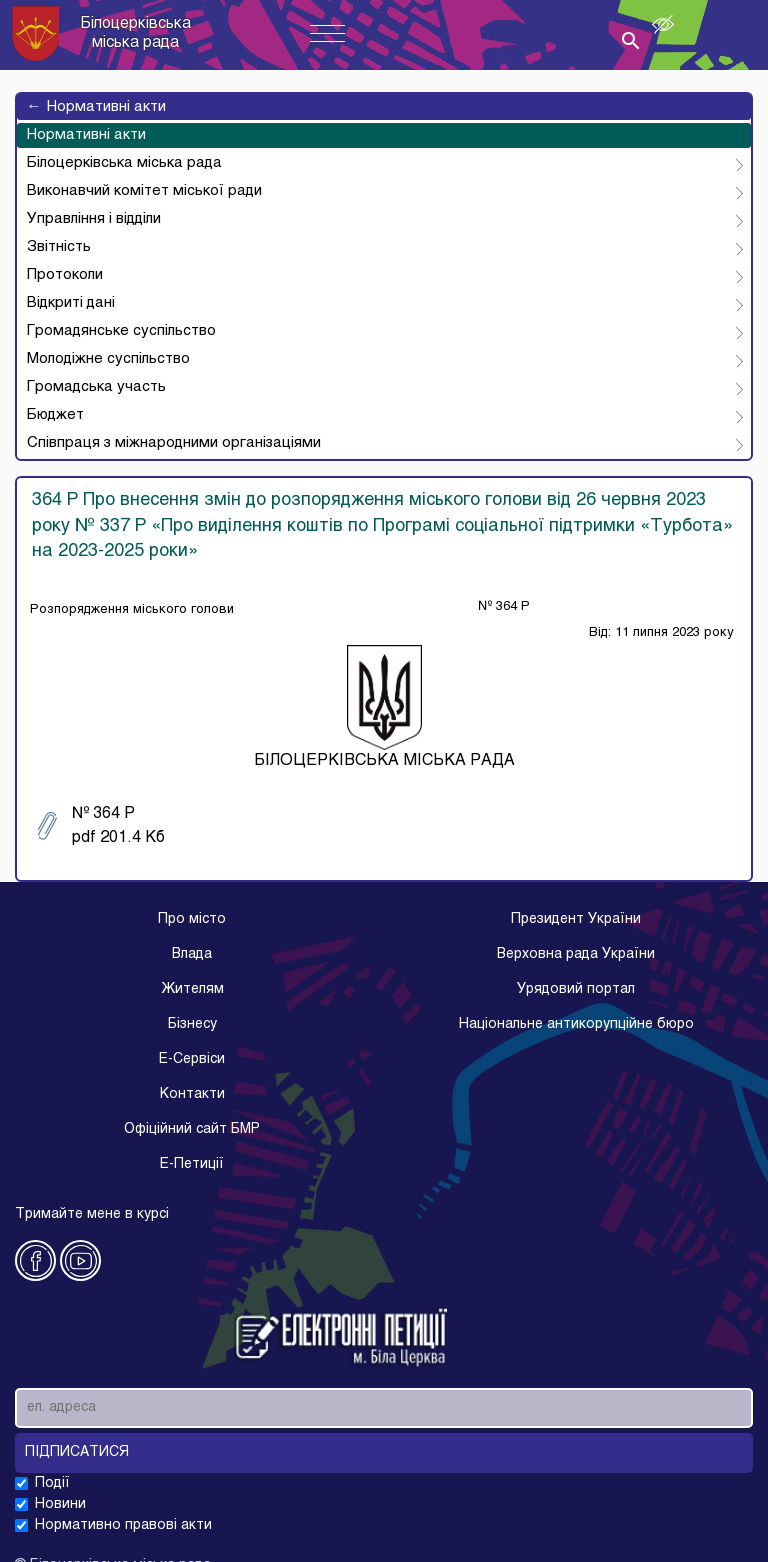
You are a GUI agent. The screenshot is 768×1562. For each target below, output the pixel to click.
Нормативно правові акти (123, 1525)
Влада (192, 954)
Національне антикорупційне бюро (576, 1024)
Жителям (192, 989)
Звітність (59, 247)
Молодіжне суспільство (108, 359)
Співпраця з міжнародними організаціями (174, 443)
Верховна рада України (576, 954)
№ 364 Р (101, 826)
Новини (60, 1504)
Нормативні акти (96, 107)
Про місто (192, 919)
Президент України (576, 919)
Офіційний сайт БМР (192, 1129)
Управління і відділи (94, 219)
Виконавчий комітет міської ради (144, 191)
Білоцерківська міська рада (124, 163)
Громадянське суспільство (121, 331)
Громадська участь (96, 387)
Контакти (192, 1094)
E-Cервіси (192, 1059)
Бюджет (55, 415)
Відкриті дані (71, 303)
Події (52, 1483)
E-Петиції (192, 1164)
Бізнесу (192, 1024)
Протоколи (65, 275)
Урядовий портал (576, 989)
